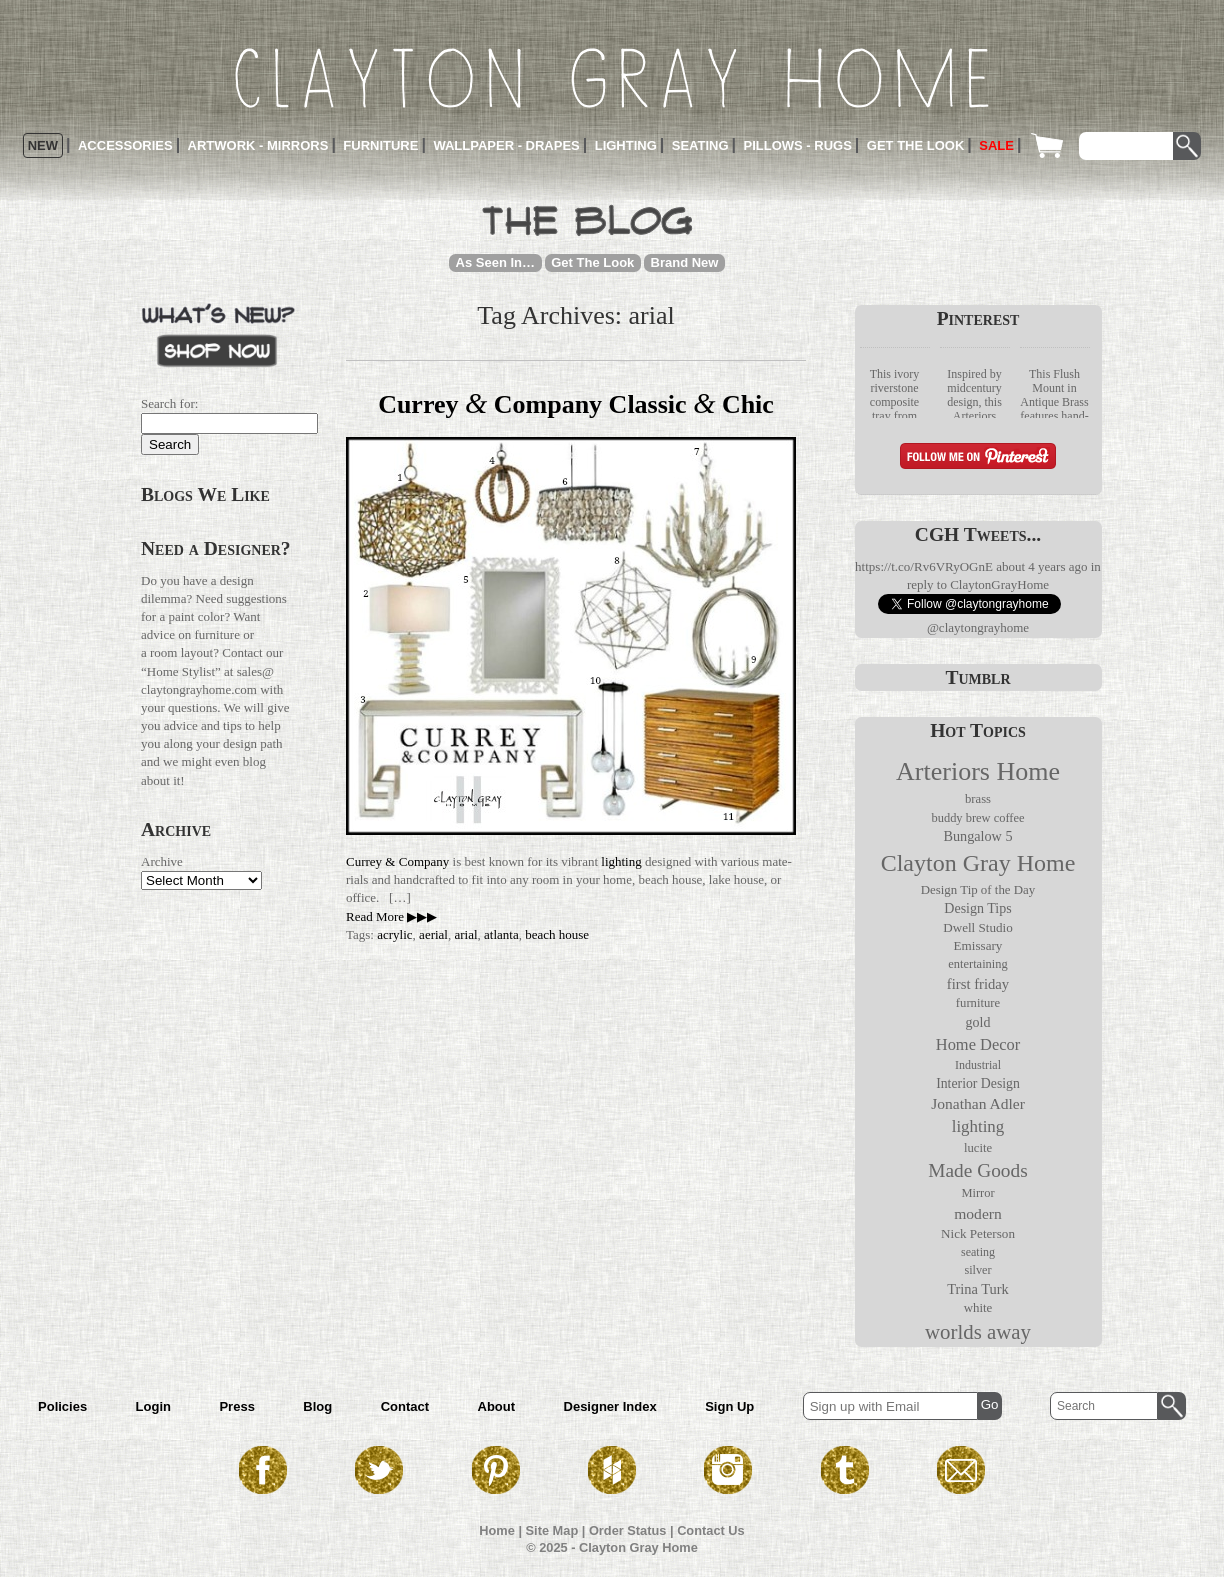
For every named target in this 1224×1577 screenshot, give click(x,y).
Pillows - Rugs (798, 145)
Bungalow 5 (977, 836)
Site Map (552, 1530)
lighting (621, 861)
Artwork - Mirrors (258, 145)
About (497, 1406)
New (43, 145)
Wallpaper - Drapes (506, 145)
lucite (978, 1148)
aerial (433, 934)
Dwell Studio (978, 927)
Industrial (978, 1065)
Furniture (380, 145)
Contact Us (711, 1530)
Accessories (125, 145)
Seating (700, 145)
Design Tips (977, 908)
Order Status (628, 1530)
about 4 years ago (1041, 566)
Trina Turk (978, 1289)
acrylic (394, 934)
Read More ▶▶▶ (391, 916)
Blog (317, 1406)
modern (978, 1213)
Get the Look (916, 145)
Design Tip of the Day (978, 890)
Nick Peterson (978, 1233)
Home (497, 1530)
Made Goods (977, 1170)
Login (153, 1406)
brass (978, 799)
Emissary (978, 945)
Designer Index (610, 1406)
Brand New (685, 262)
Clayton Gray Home (978, 863)
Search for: (169, 403)
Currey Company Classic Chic (576, 404)
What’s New (218, 333)
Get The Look (592, 262)
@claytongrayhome (978, 627)
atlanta (501, 934)
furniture (978, 1003)
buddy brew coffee (977, 818)
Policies (62, 1406)
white (978, 1308)
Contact (405, 1406)
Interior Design (978, 1083)
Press (236, 1406)
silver (977, 1270)
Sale (996, 145)
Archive (162, 861)
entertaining (977, 964)
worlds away (978, 1332)
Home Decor (978, 1044)
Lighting (626, 145)
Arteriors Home (978, 771)
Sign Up (729, 1406)
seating (978, 1252)
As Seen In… (495, 262)
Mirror (977, 1193)
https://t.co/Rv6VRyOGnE (924, 566)
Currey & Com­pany (397, 861)
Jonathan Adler (978, 1103)
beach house (557, 934)
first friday (978, 984)
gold (978, 1022)
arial (465, 934)
